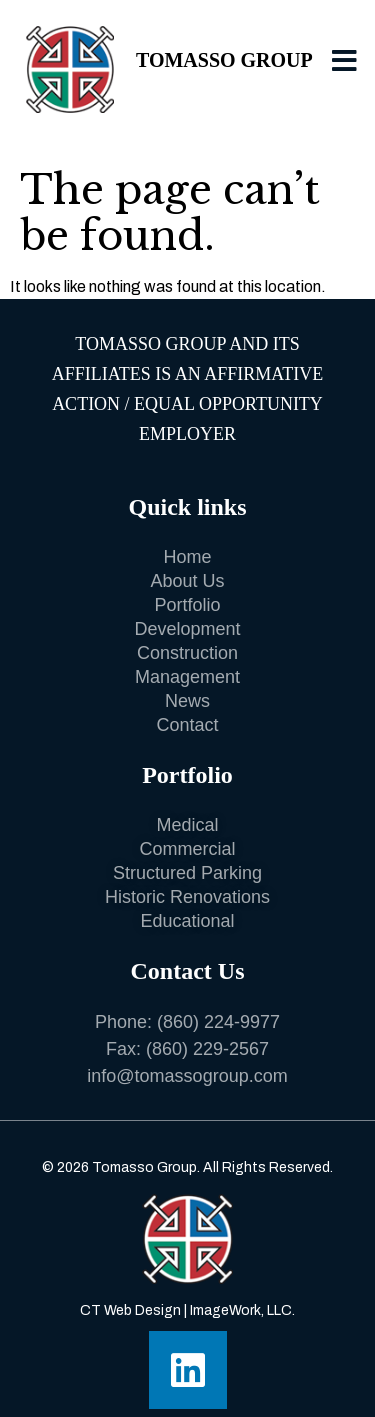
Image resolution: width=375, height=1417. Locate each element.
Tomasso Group (224, 60)
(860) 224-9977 (218, 1022)
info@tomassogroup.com (187, 1076)
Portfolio (187, 775)
